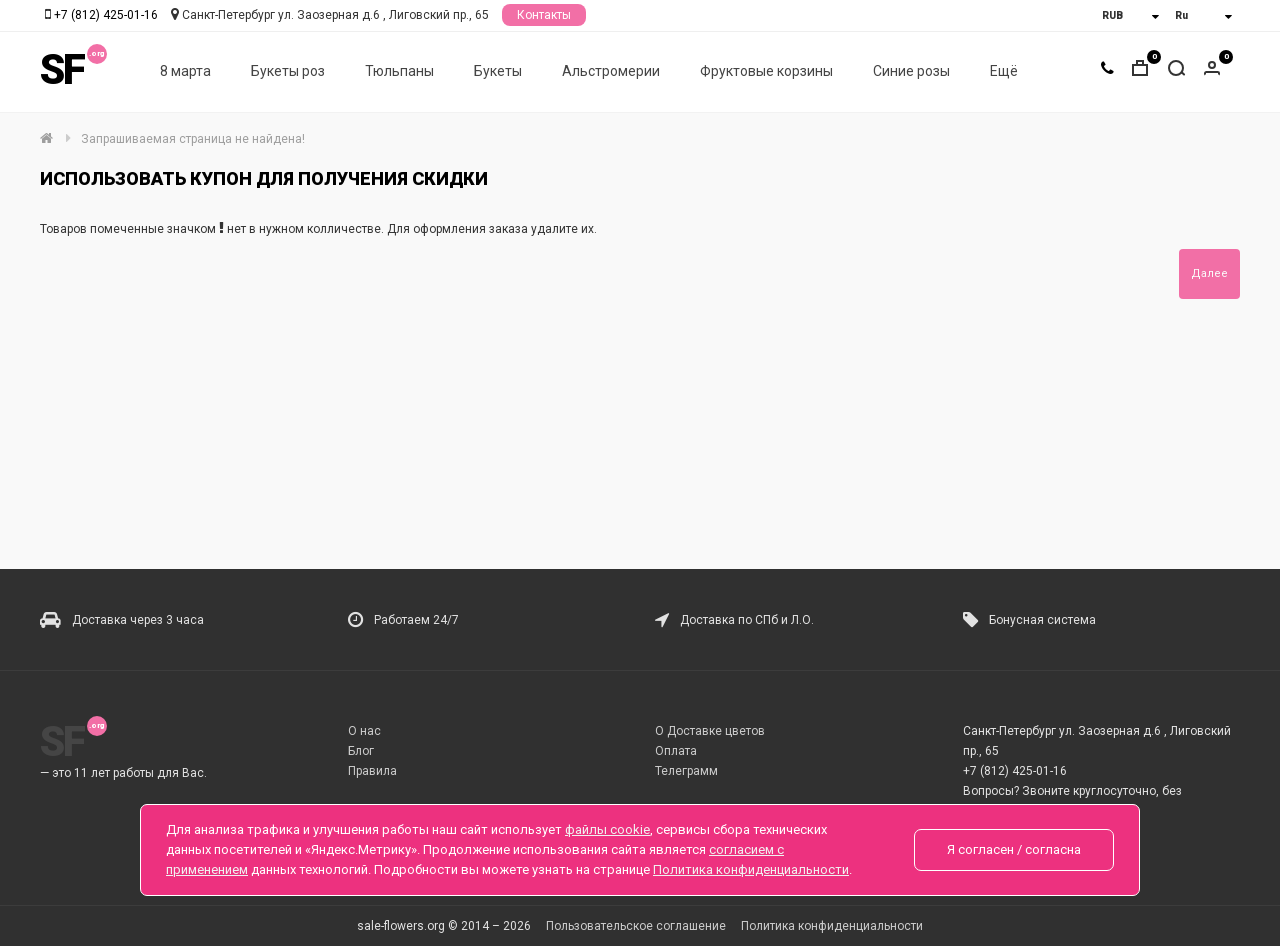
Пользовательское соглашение (636, 926)
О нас (364, 731)
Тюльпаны (399, 71)
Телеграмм (686, 771)
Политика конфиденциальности (832, 926)
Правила (372, 771)
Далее (1209, 273)
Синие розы (911, 71)
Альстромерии (611, 71)
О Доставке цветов (710, 731)
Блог (361, 751)
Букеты (498, 71)
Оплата (676, 751)
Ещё (1004, 71)
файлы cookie (607, 829)
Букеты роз (288, 71)
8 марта (185, 71)
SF (62, 69)
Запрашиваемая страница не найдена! (193, 139)
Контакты (544, 15)
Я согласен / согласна (1014, 849)
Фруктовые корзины (766, 71)
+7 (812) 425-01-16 (106, 15)
